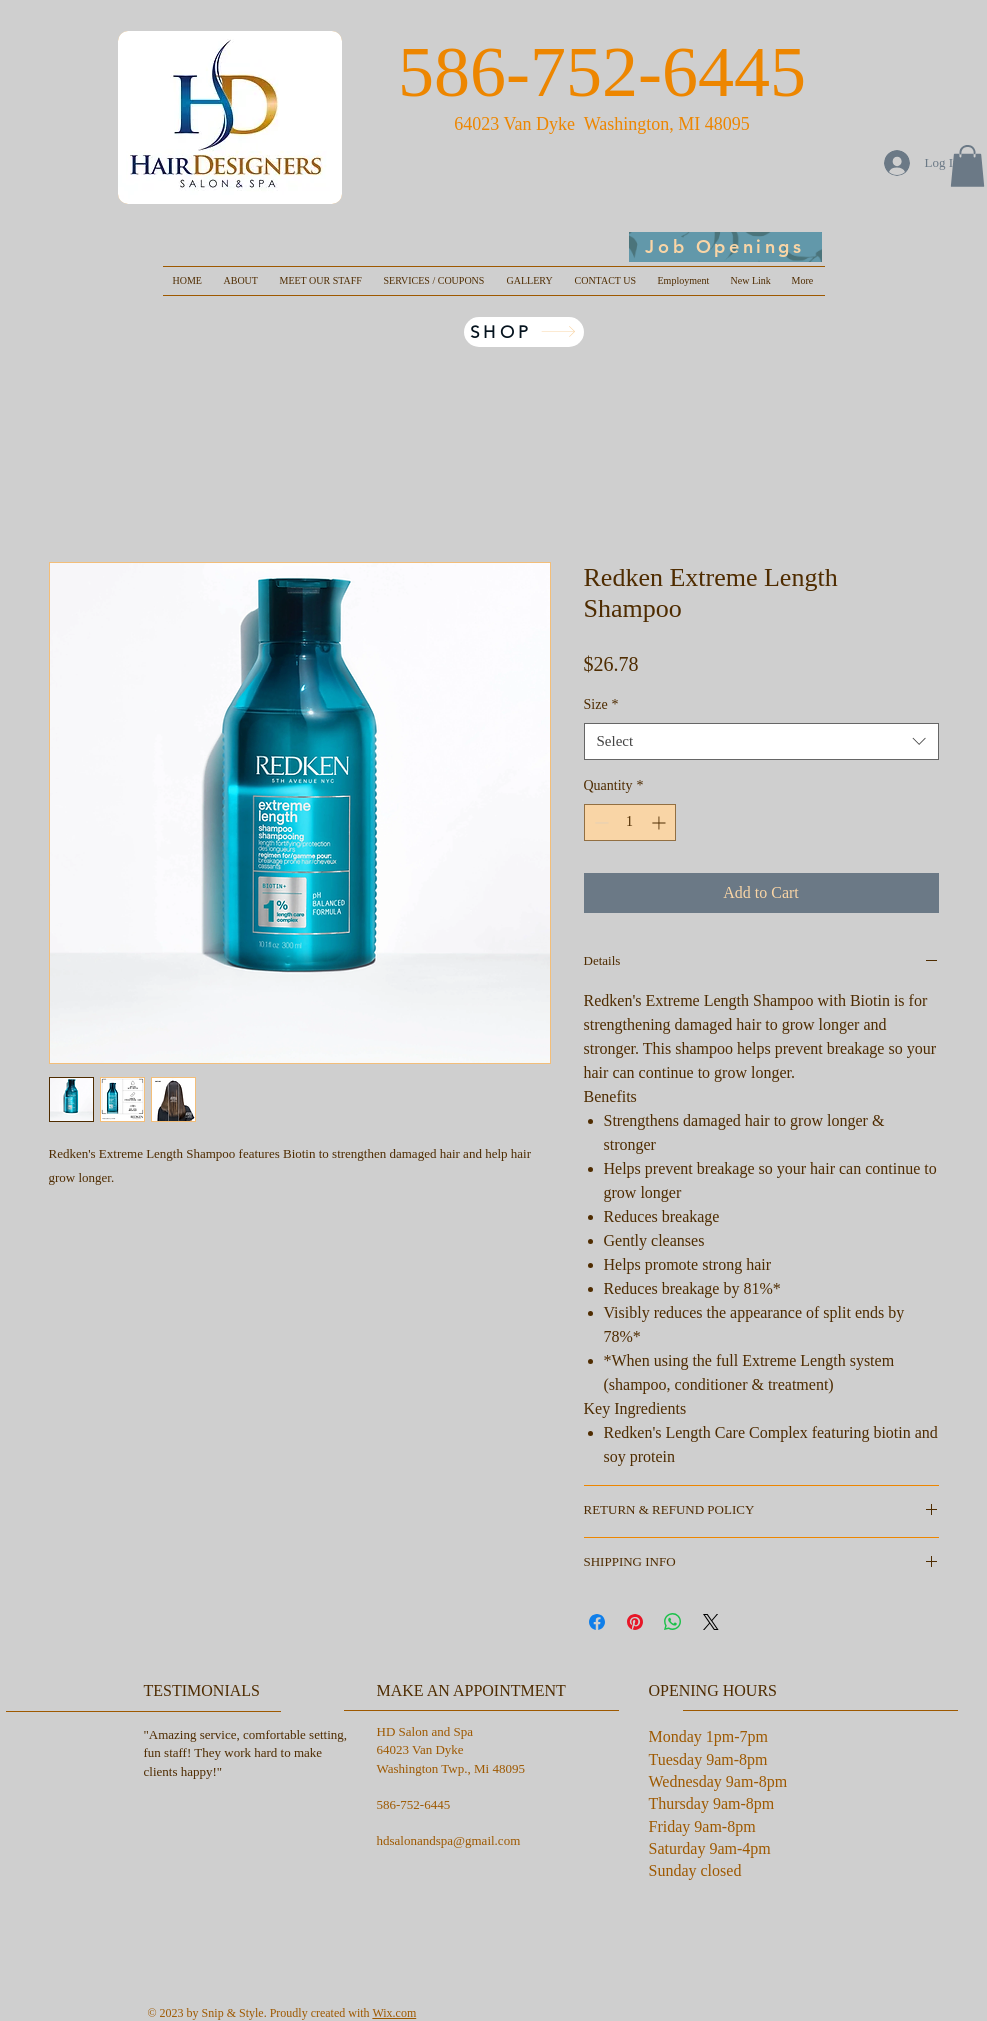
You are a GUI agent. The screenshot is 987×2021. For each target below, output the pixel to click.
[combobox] (761, 742)
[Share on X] (711, 1622)
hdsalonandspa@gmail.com (449, 1840)
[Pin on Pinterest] (635, 1622)
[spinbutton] (630, 822)
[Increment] (660, 822)
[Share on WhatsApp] (673, 1622)
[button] (967, 166)
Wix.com (394, 2013)
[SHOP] (524, 332)
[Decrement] (599, 822)
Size (601, 704)
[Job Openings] (725, 247)
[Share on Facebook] (597, 1622)
